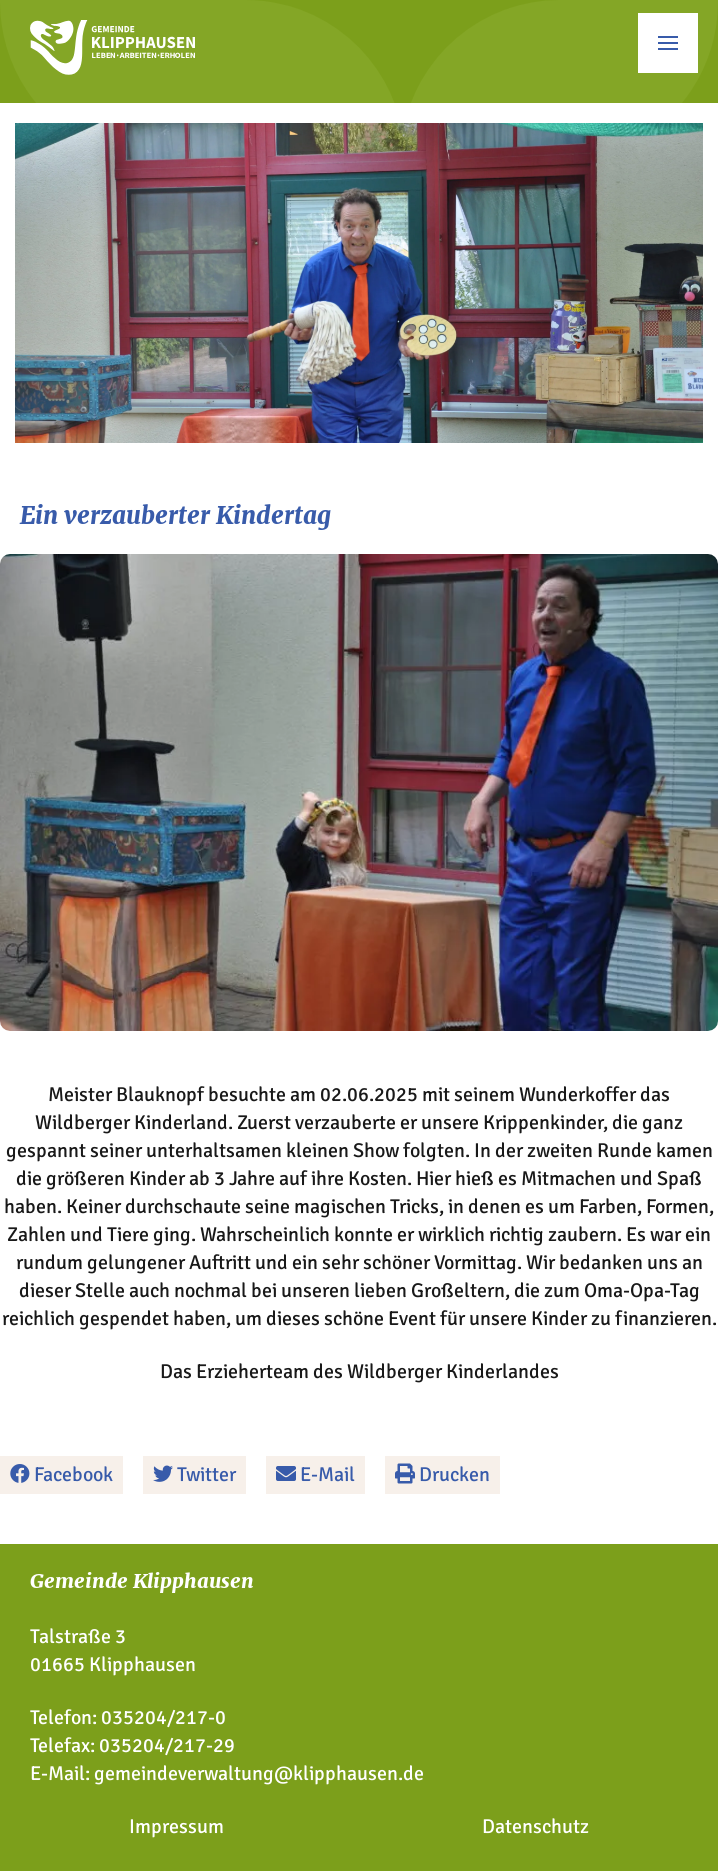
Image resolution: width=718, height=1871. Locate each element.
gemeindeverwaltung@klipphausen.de (259, 1773)
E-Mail (315, 1474)
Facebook (61, 1474)
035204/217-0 (163, 1717)
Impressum (176, 1826)
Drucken (442, 1474)
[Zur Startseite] (112, 68)
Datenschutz (535, 1826)
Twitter (194, 1474)
